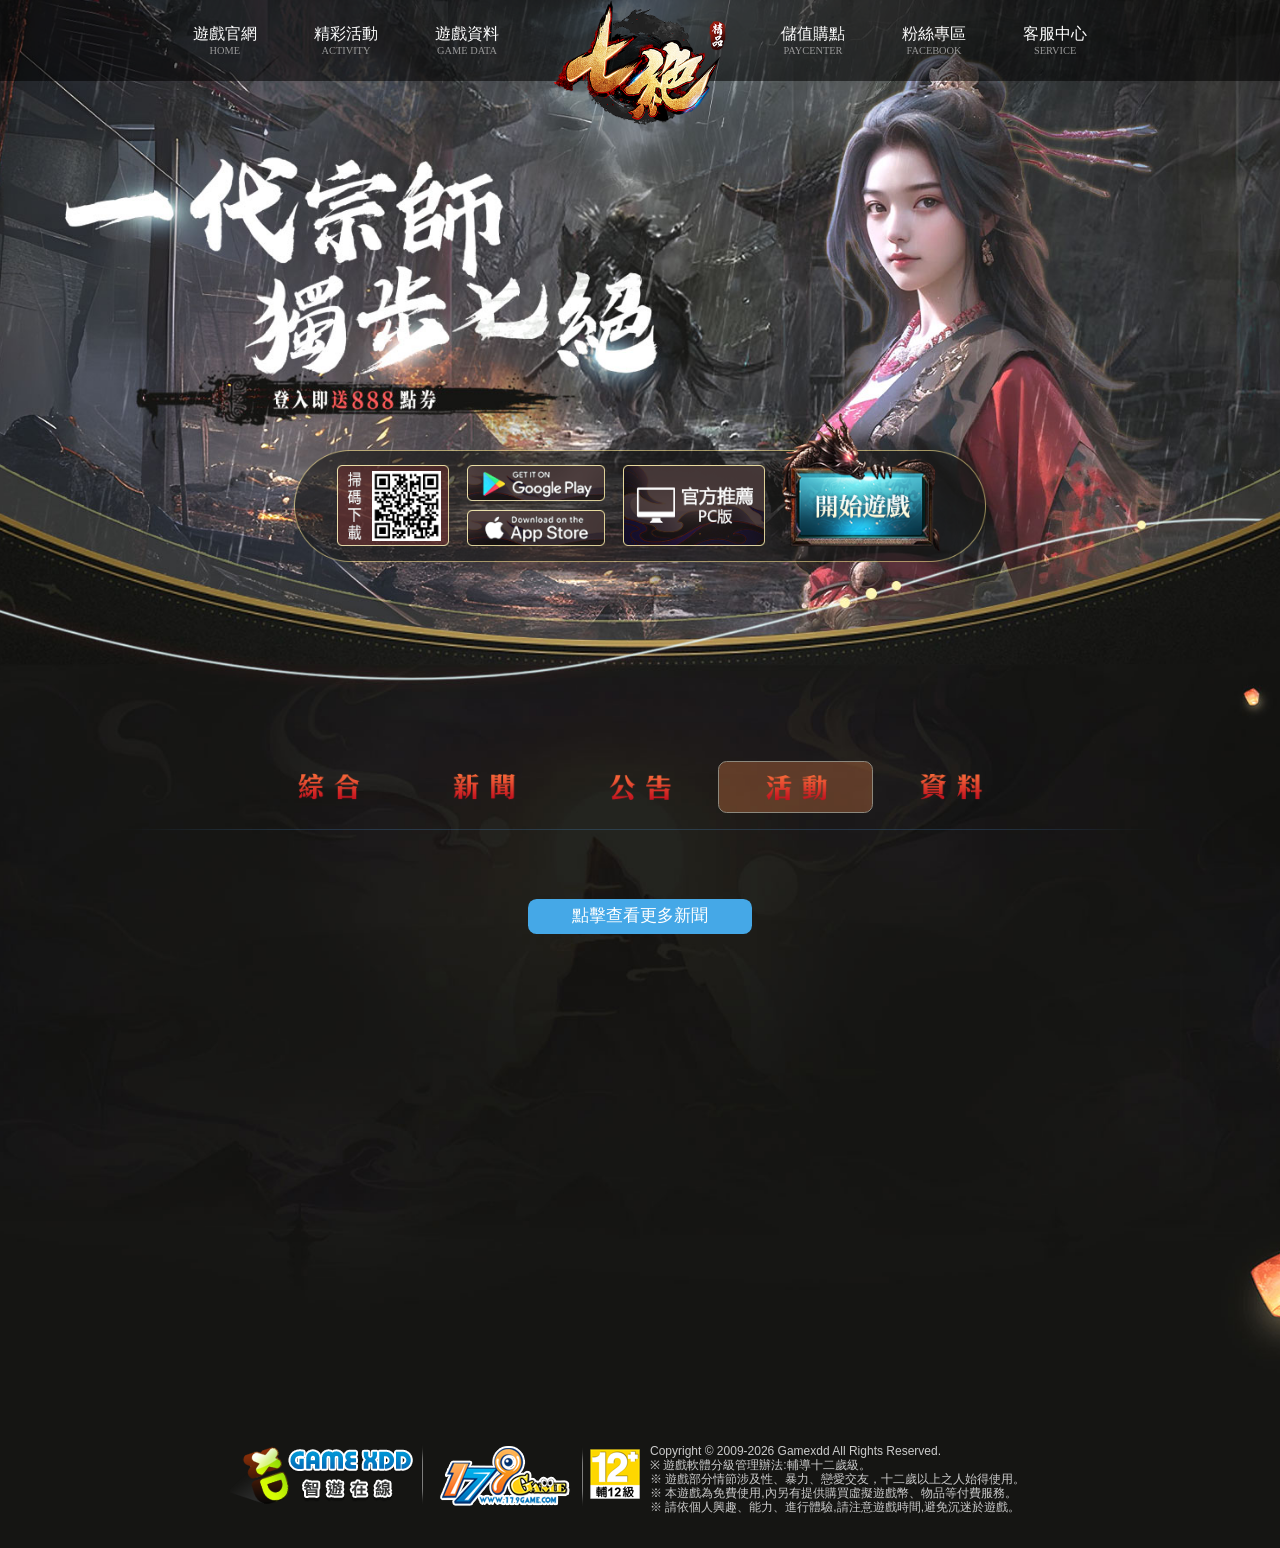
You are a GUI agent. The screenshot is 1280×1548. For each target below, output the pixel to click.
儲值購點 (812, 41)
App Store (536, 528)
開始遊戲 (861, 483)
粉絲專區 (934, 41)
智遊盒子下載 (694, 505)
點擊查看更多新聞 (640, 915)
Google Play (536, 483)
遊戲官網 (224, 41)
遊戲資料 (466, 41)
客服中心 (1055, 41)
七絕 (640, 62)
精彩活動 (345, 41)
